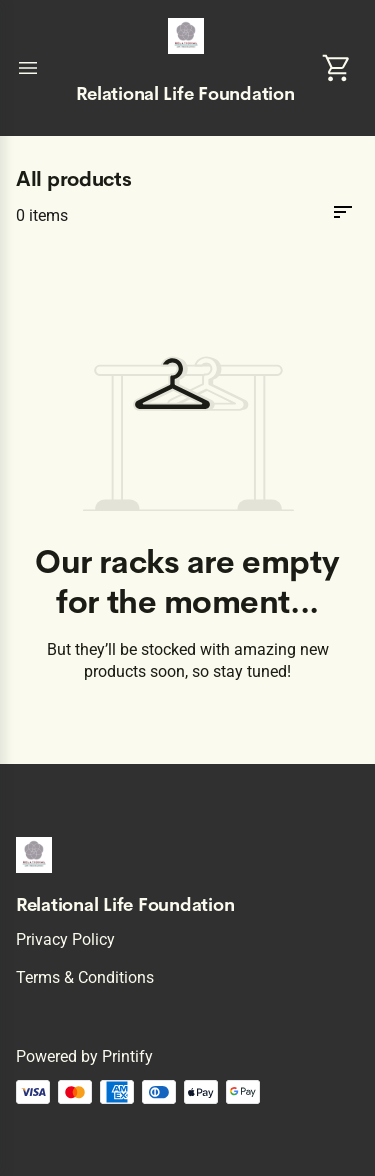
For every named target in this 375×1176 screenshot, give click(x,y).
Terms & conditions (85, 977)
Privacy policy (65, 939)
